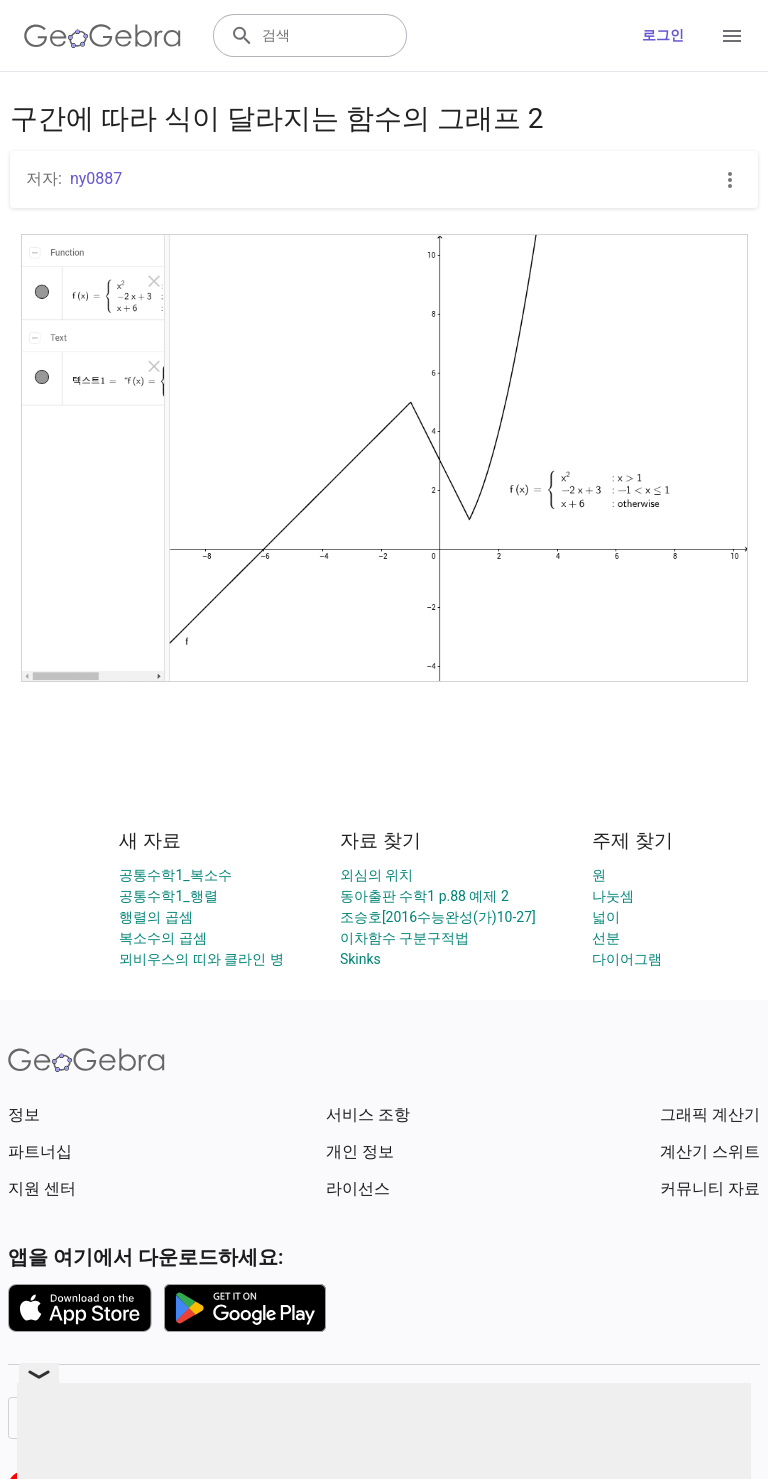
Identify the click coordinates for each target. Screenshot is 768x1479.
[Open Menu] (732, 36)
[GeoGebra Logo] (102, 36)
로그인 (663, 35)
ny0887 (96, 178)
